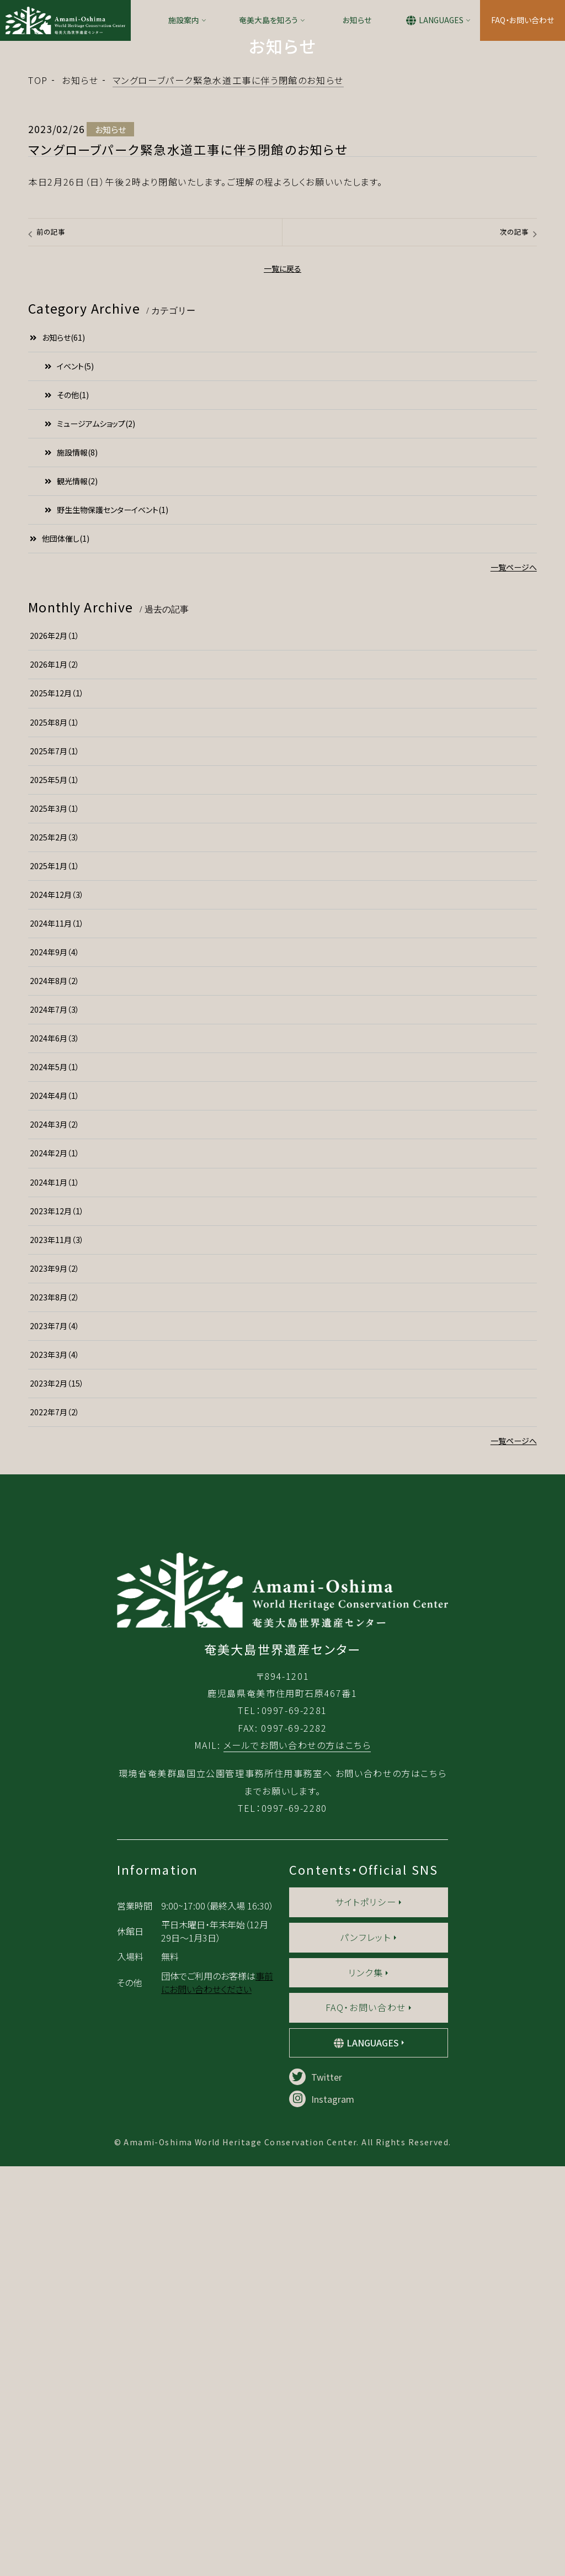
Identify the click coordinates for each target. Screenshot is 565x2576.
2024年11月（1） (57, 1082)
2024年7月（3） (54, 1168)
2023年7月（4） (54, 1484)
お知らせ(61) (57, 496)
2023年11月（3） (57, 1398)
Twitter (315, 2486)
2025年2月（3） (54, 996)
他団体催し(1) (59, 697)
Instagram (321, 2508)
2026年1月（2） (54, 823)
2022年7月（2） (54, 1571)
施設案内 (183, 19)
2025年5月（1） (54, 938)
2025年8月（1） (54, 881)
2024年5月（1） (54, 1226)
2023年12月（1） (57, 1370)
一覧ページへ (514, 726)
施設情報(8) (71, 611)
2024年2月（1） (54, 1312)
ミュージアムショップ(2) (90, 582)
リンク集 (365, 2382)
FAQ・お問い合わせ (522, 19)
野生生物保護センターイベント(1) (106, 668)
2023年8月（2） (54, 1456)
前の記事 (50, 391)
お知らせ (357, 19)
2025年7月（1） (54, 910)
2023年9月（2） (54, 1427)
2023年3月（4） (54, 1513)
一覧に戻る (282, 427)
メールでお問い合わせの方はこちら (297, 2154)
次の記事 (514, 391)
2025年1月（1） (54, 1024)
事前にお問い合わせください (217, 2392)
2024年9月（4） (54, 1111)
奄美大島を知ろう (268, 19)
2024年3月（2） (54, 1283)
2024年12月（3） (57, 1053)
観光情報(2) (71, 640)
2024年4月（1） (54, 1255)
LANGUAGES (441, 19)
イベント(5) (69, 525)
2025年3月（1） (54, 967)
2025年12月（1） (57, 852)
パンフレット (365, 2346)
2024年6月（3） (54, 1197)
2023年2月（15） (57, 1542)
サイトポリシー (365, 2311)
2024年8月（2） (54, 1139)
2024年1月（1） (54, 1341)
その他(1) (67, 553)
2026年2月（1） (54, 795)
